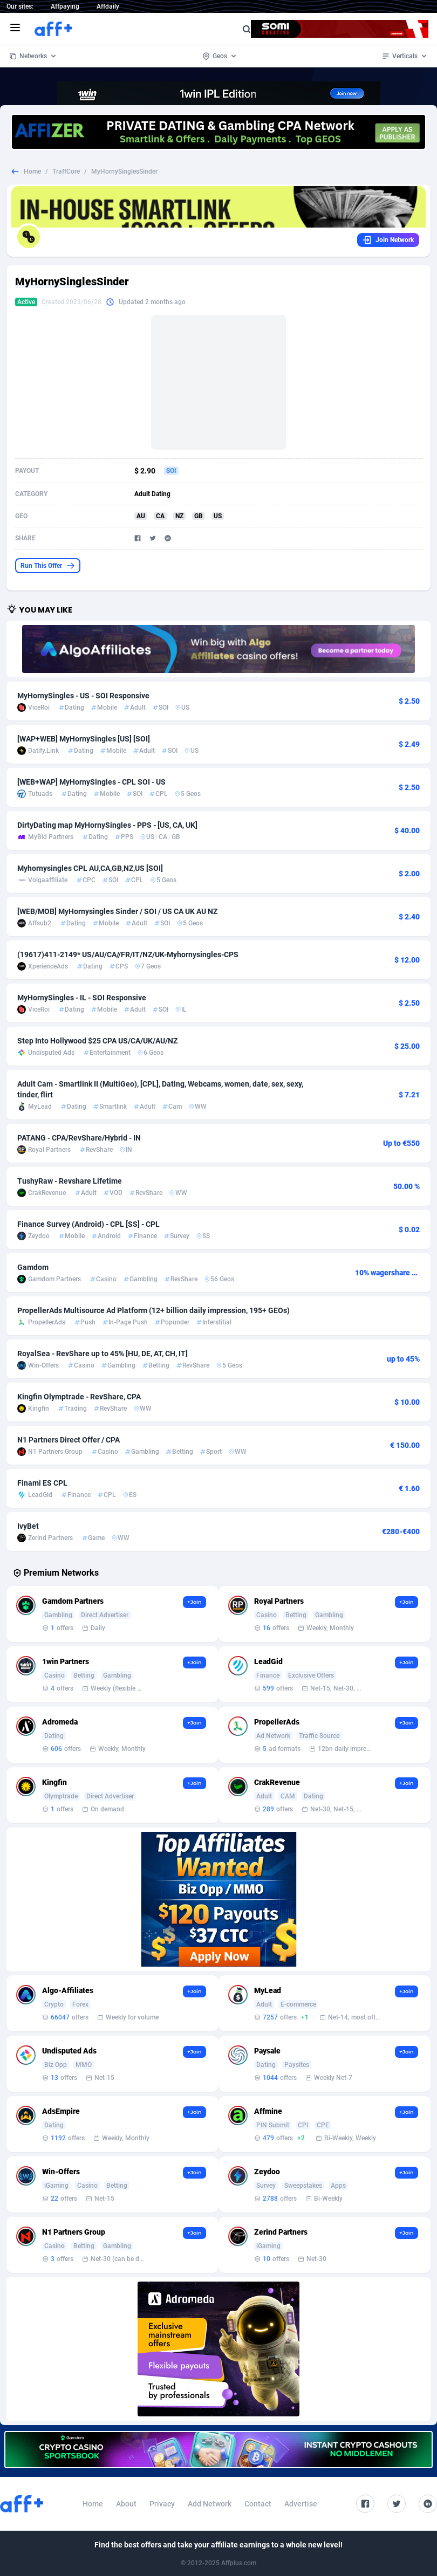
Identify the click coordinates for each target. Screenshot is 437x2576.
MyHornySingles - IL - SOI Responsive (81, 997)
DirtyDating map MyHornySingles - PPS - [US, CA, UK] (107, 825)
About (126, 2503)
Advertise (300, 2503)
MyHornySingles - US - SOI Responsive (83, 695)
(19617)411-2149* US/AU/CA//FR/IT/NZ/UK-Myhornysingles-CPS (127, 954)
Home (32, 171)
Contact (257, 2503)
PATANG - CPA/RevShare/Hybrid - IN (79, 1138)
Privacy (162, 2503)
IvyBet (28, 1526)
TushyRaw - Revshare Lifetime (69, 1181)
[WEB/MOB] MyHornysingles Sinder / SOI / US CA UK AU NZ (117, 911)
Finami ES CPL (42, 1483)
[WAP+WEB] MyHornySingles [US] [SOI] (83, 738)
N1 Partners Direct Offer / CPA (68, 1439)
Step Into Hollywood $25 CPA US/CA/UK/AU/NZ (97, 1040)
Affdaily (108, 6)
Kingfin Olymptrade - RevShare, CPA (79, 1396)
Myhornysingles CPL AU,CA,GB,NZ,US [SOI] (90, 868)
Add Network (209, 2503)
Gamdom (33, 1267)
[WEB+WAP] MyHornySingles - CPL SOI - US (91, 782)
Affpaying (65, 6)
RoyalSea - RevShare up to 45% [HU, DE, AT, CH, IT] (102, 1353)
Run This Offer (48, 565)
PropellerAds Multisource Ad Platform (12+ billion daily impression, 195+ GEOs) (153, 1310)
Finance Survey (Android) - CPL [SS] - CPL (88, 1224)
